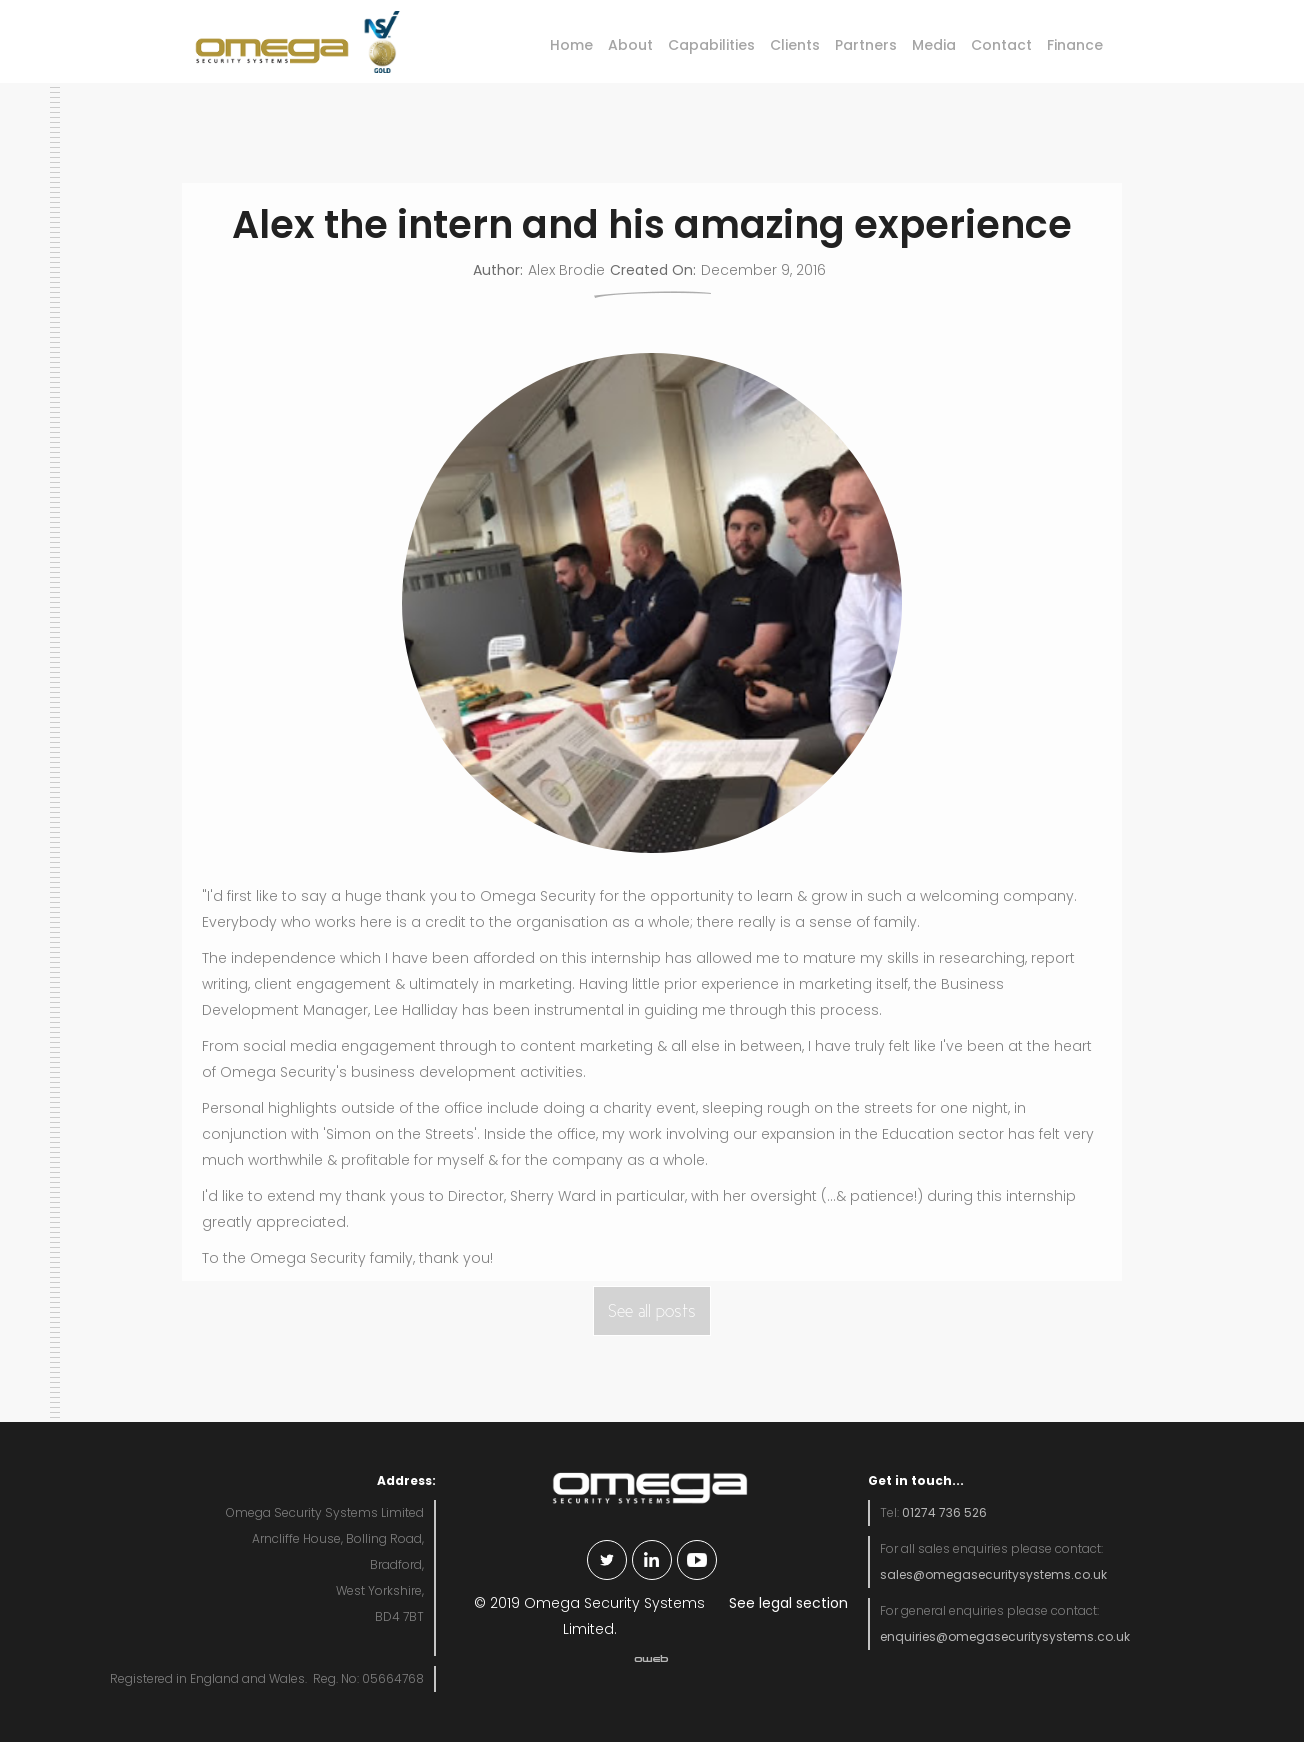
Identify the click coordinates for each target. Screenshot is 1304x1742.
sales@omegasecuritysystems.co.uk (993, 1574)
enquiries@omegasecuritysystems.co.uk (1005, 1636)
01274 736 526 (944, 1512)
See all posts (652, 1311)
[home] (266, 43)
